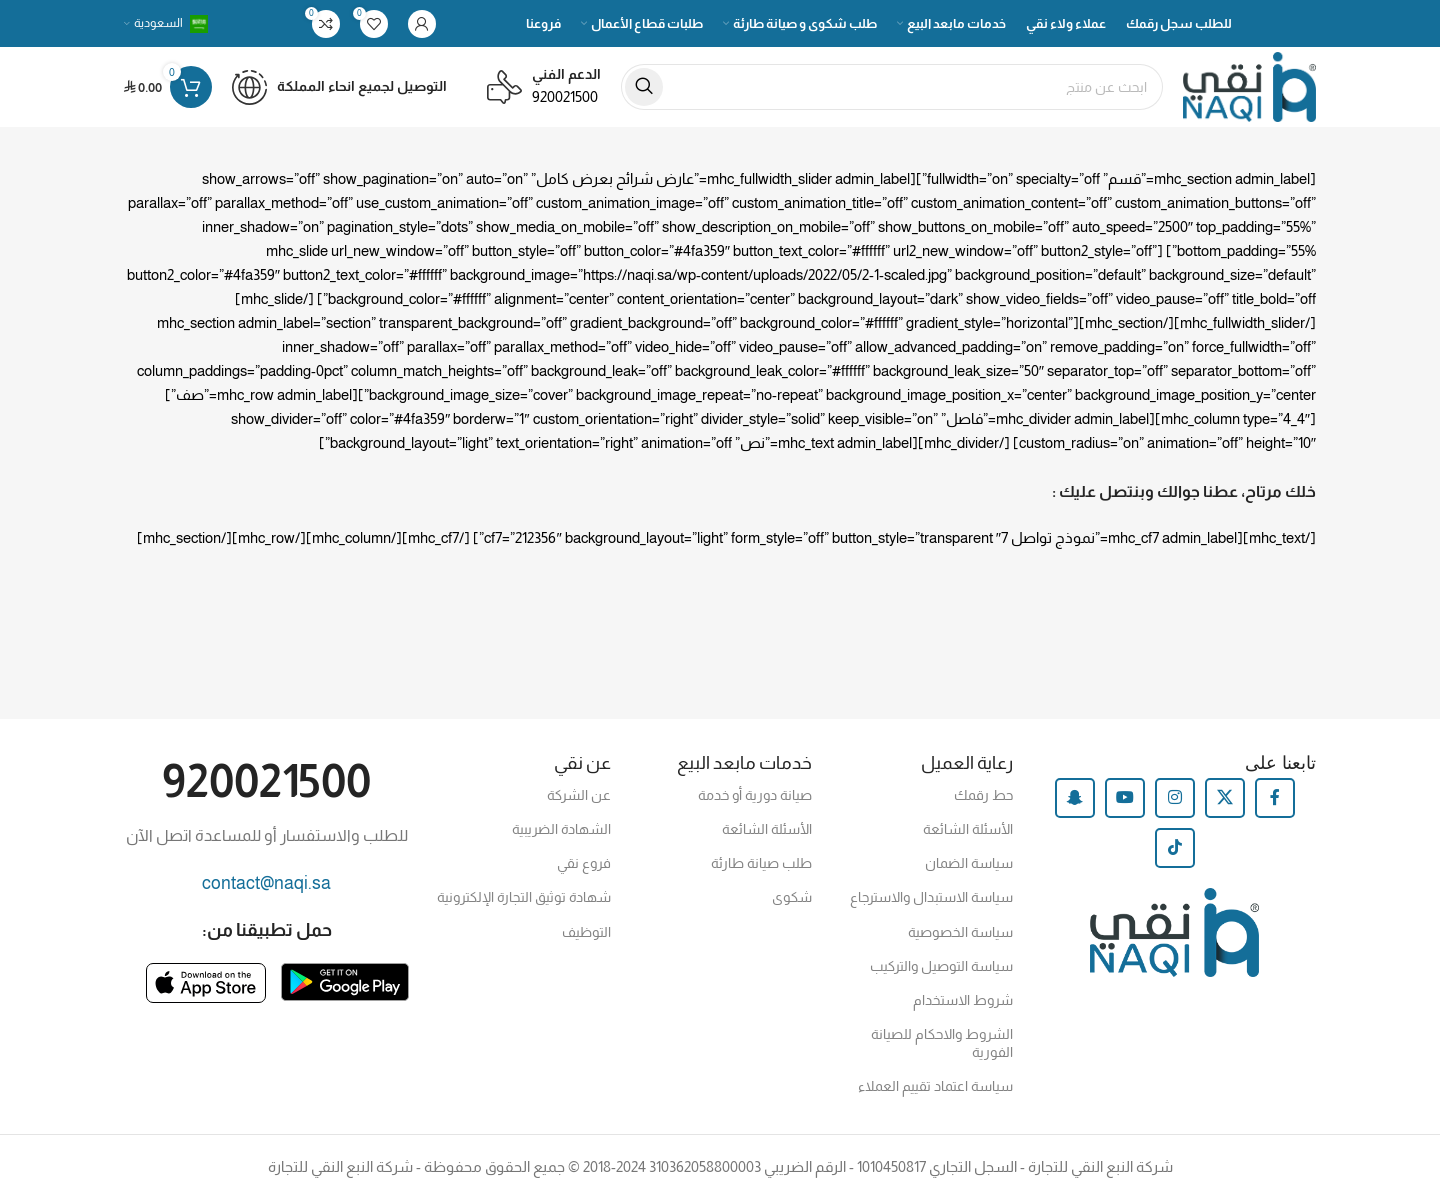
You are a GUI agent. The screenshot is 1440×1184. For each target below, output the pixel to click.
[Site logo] (1249, 85)
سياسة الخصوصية (960, 932)
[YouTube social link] (1125, 798)
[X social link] (1225, 798)
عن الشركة (579, 795)
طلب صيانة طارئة (761, 863)
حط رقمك (983, 795)
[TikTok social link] (1175, 848)
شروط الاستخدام (963, 1000)
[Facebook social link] (1275, 798)
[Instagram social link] (1175, 798)
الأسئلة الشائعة (968, 829)
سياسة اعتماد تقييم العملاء (935, 1086)
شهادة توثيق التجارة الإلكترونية (524, 897)
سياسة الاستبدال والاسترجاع (931, 897)
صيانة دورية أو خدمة (755, 795)
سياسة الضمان (969, 863)
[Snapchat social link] (1075, 798)
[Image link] (345, 980)
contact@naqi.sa (266, 883)
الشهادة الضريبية (561, 829)
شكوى (792, 897)
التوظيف (586, 932)
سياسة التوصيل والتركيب (941, 966)
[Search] (892, 87)
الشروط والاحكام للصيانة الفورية (942, 1043)
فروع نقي (584, 863)
